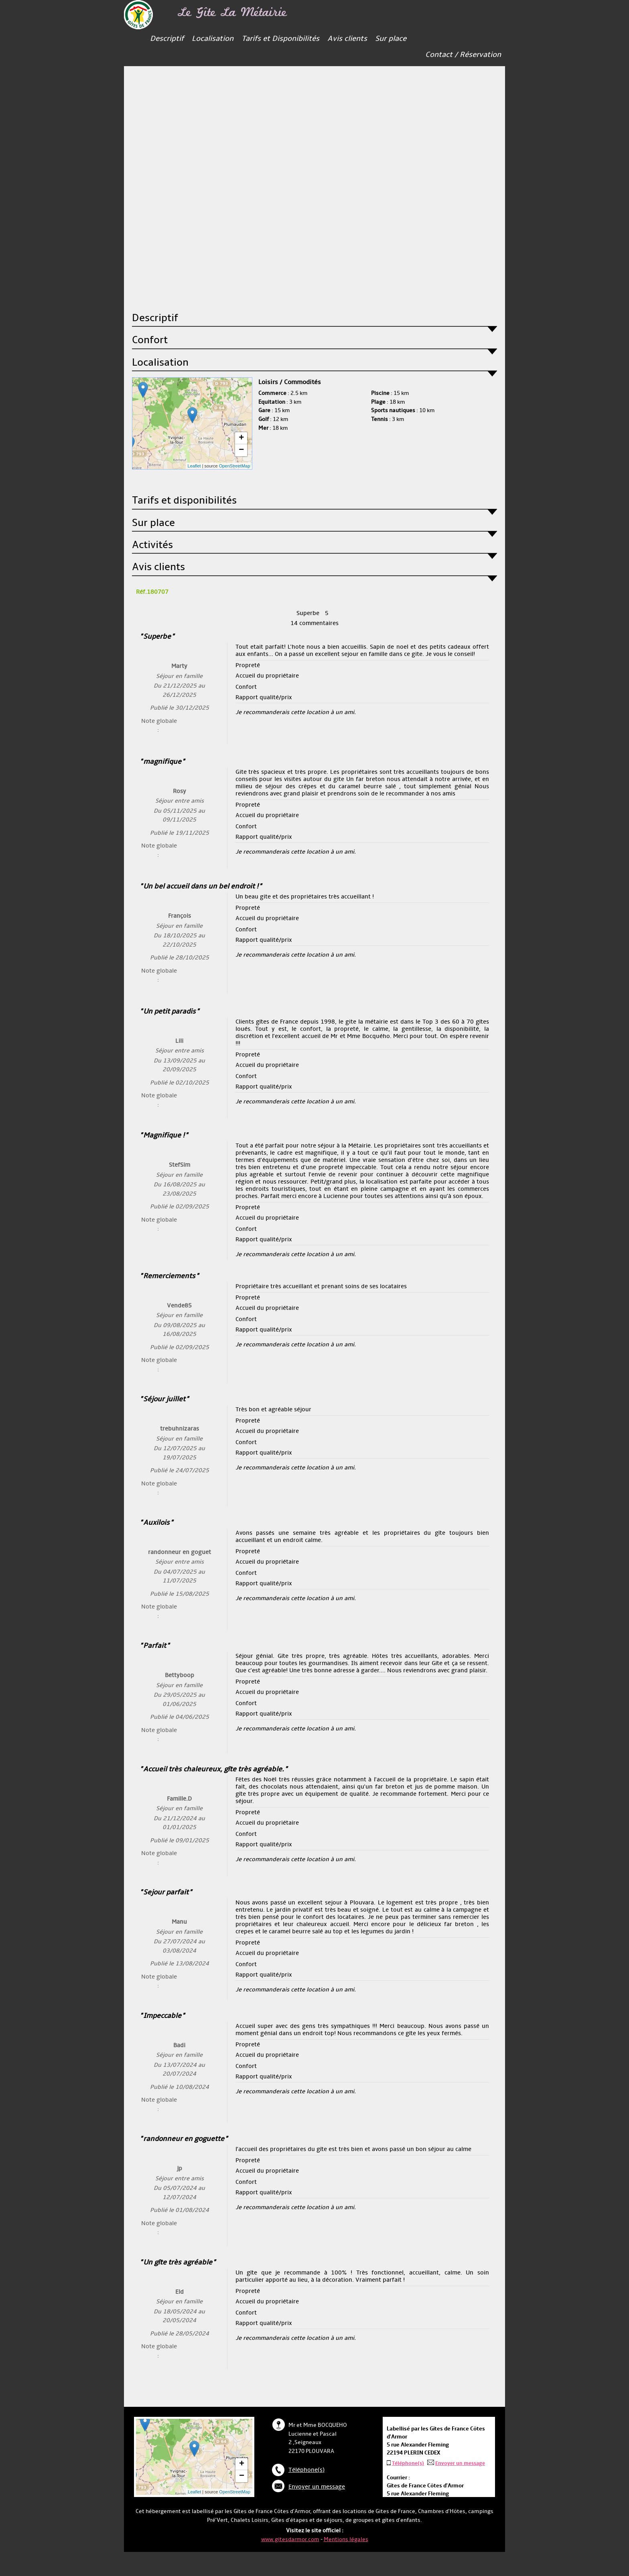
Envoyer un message (316, 2486)
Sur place (390, 39)
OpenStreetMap (234, 465)
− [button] (241, 450)
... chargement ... (191, 423)
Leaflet (194, 465)
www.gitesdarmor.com (290, 2539)
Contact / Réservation (463, 55)
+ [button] (241, 438)
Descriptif (167, 39)
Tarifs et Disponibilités (280, 39)
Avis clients (347, 39)
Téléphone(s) (306, 2470)
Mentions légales (346, 2539)
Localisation (212, 39)
